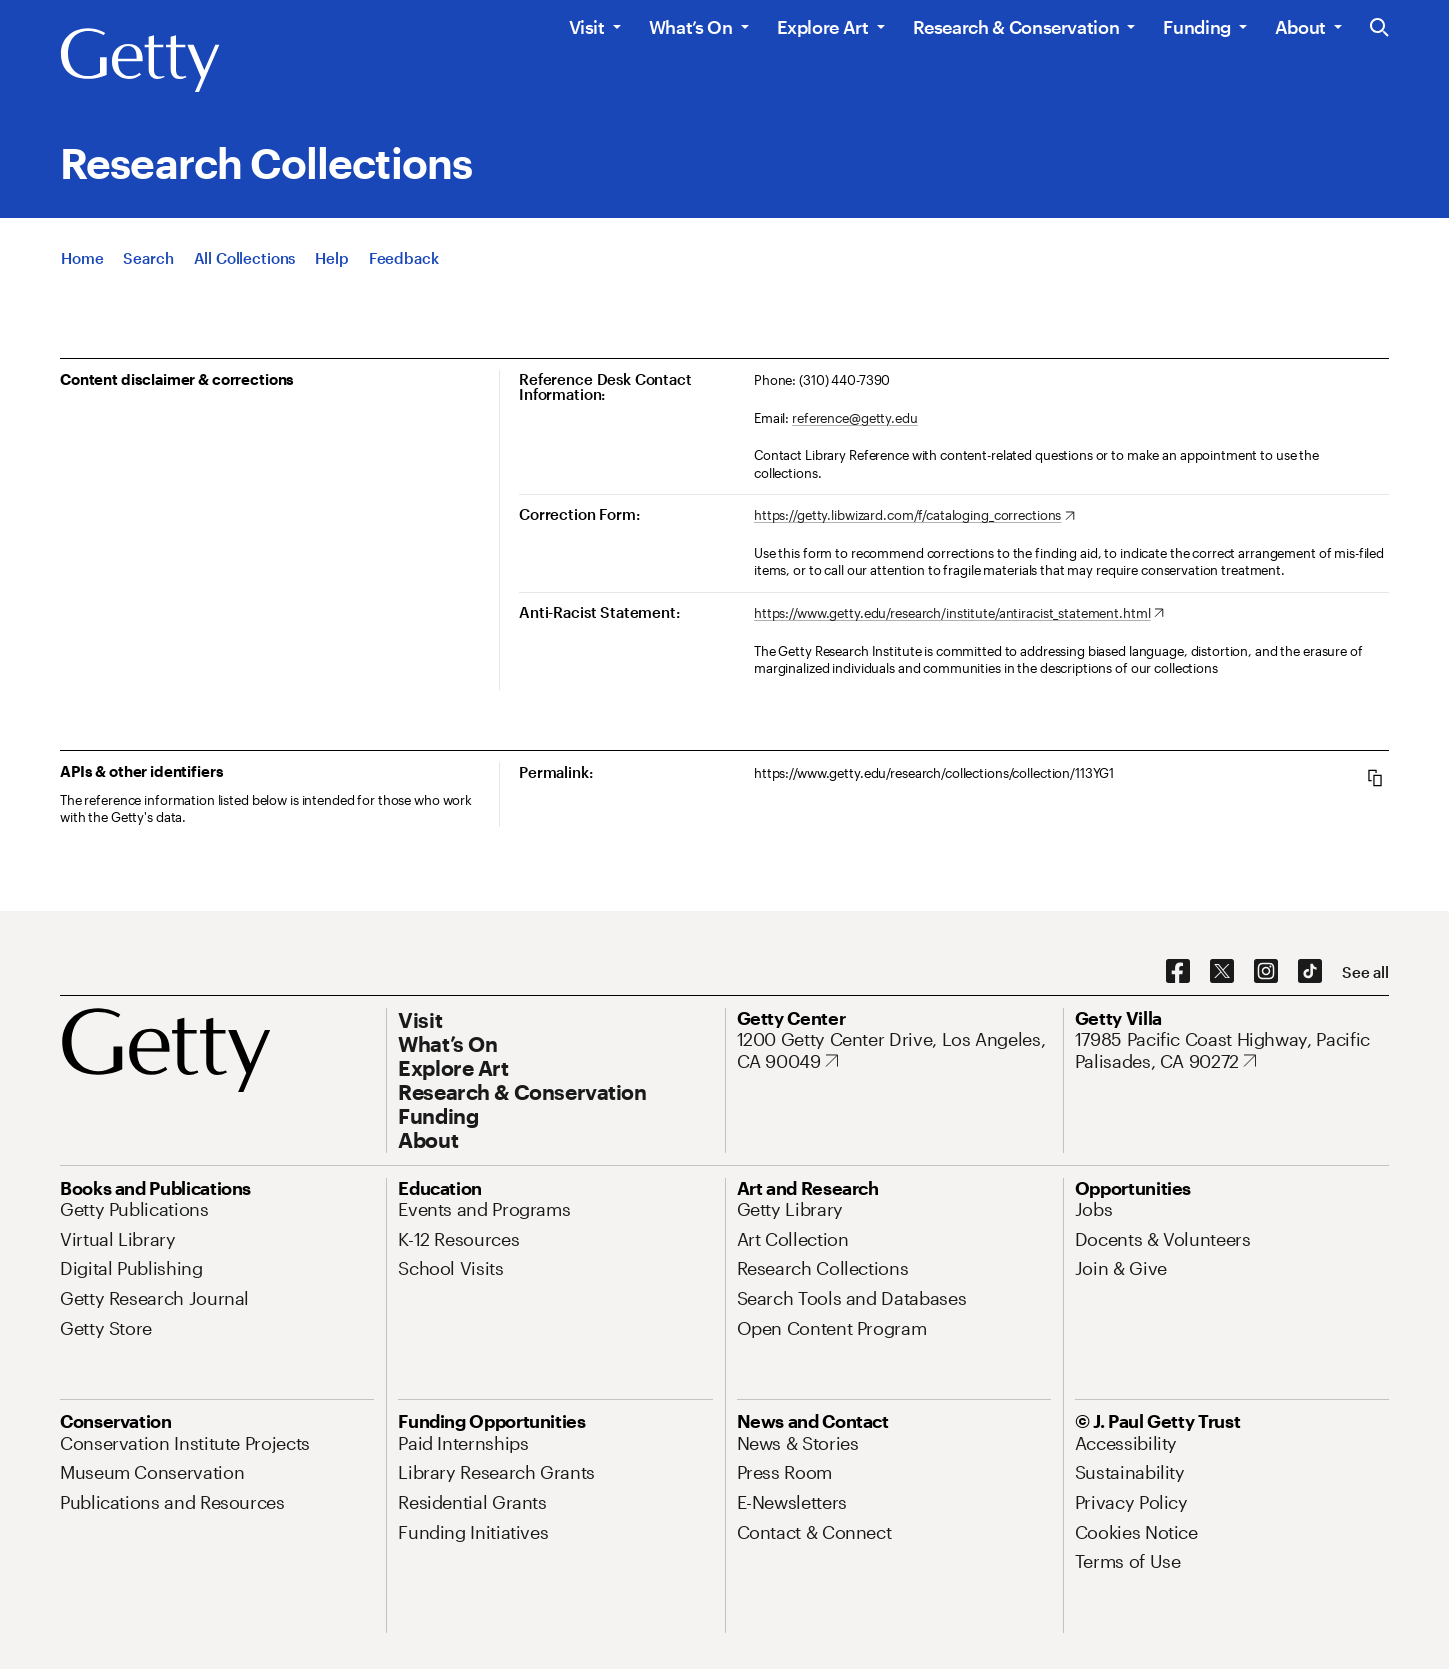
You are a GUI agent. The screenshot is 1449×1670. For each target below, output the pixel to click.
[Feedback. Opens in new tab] (404, 258)
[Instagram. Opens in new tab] (1266, 972)
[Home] (82, 258)
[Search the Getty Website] (1379, 28)
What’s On (691, 27)
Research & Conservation (1016, 27)
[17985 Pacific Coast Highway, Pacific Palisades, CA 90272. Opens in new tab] (1232, 1050)
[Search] (148, 258)
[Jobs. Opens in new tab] (1094, 1209)
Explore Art (823, 27)
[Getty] (140, 61)
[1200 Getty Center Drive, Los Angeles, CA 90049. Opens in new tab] (894, 1050)
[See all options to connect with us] (1365, 972)
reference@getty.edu (855, 418)
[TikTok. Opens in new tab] (1310, 972)
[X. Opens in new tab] (1222, 972)
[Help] (331, 258)
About (1300, 27)
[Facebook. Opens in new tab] (1178, 972)
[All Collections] (245, 258)
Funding (1196, 27)
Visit (587, 27)
